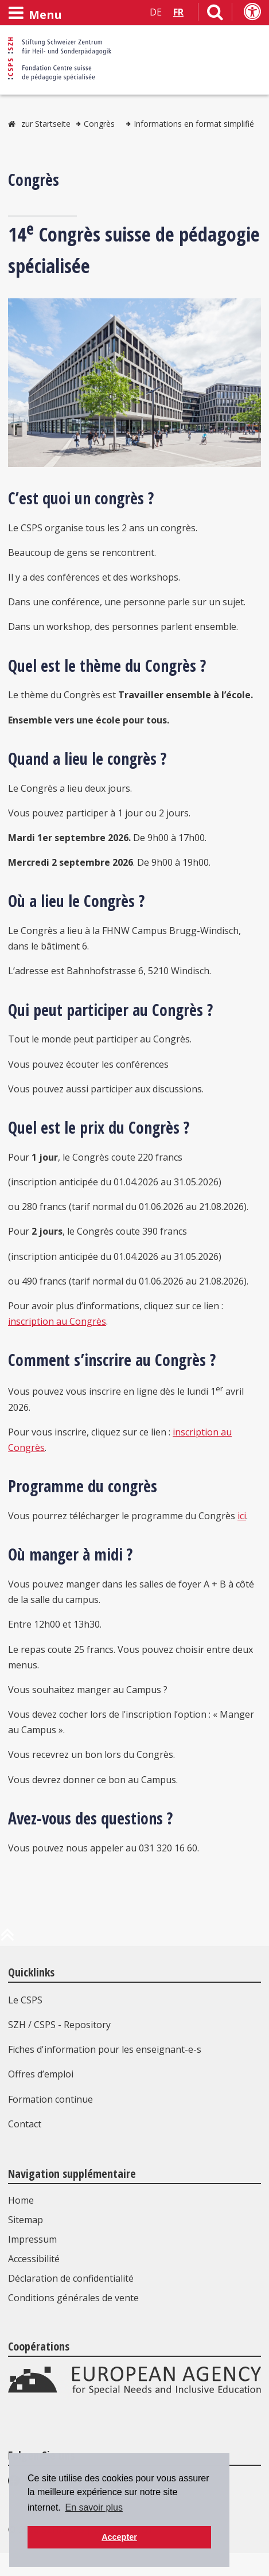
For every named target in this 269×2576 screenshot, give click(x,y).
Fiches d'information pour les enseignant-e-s (104, 2049)
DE (156, 12)
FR (178, 12)
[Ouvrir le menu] (35, 13)
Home (21, 2200)
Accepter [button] (119, 2537)
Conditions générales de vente (73, 2297)
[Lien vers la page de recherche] (215, 14)
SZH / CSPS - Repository (59, 2024)
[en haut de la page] (7, 1939)
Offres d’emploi (40, 2074)
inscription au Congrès (57, 1321)
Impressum (32, 2239)
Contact (24, 2124)
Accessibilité (34, 2258)
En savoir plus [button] (94, 2507)
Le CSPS (25, 2000)
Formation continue (50, 2099)
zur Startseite (46, 123)
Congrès (99, 123)
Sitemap (25, 2219)
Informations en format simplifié (194, 123)
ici (241, 1515)
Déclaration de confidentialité (71, 2278)
